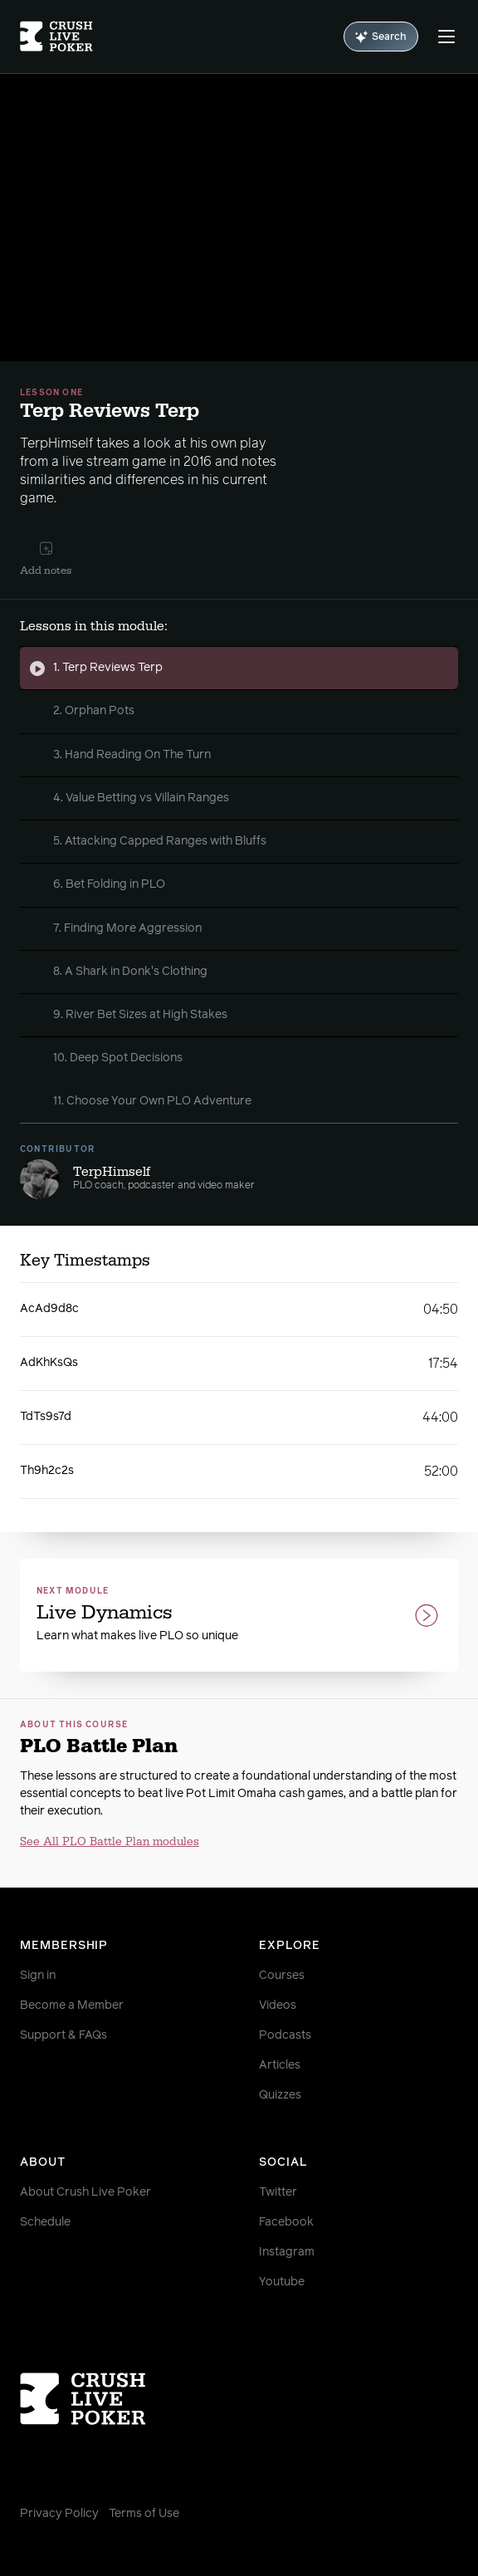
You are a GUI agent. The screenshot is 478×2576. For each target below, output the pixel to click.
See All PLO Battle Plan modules (109, 1841)
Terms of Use (144, 2514)
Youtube (282, 2282)
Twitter (278, 2192)
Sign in (38, 1975)
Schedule (45, 2222)
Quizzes (280, 2095)
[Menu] (446, 36)
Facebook (286, 2222)
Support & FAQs (63, 2035)
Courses (282, 1975)
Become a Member (72, 2005)
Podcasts (285, 2035)
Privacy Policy (59, 2514)
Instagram (287, 2252)
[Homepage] (56, 36)
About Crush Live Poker (85, 2192)
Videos (277, 2005)
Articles (279, 2065)
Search (381, 37)
